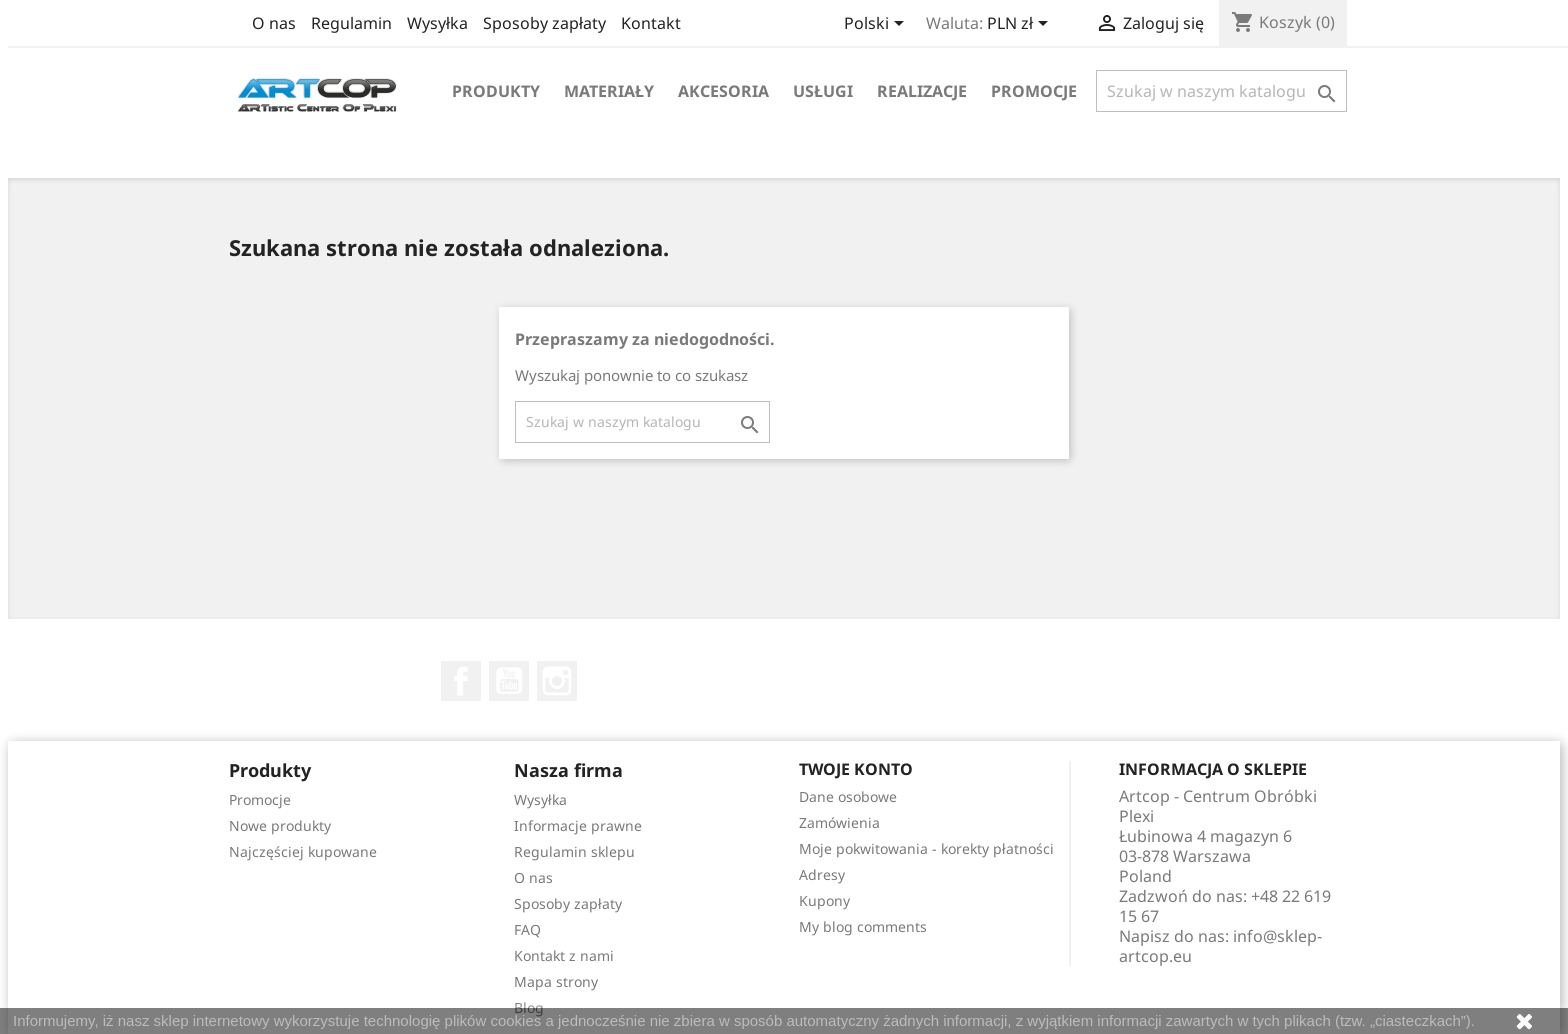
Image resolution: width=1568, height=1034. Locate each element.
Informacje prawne (578, 825)
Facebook (461, 681)
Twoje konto (856, 769)
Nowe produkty (280, 825)
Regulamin (351, 23)
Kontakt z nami (564, 955)
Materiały (609, 91)
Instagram (557, 681)
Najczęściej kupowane (303, 851)
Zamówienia (839, 822)
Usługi (823, 91)
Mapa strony (556, 981)
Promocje (1034, 91)
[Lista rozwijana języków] (877, 25)
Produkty (496, 91)
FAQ (527, 929)
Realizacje (922, 91)
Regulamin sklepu (574, 851)
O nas (274, 23)
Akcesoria (723, 91)
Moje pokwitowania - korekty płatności (926, 848)
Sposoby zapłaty (544, 23)
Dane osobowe (848, 796)
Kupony (824, 900)
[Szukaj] (1221, 91)
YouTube (509, 681)
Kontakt (651, 23)
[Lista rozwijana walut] (1021, 25)
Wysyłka (437, 23)
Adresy (822, 874)
